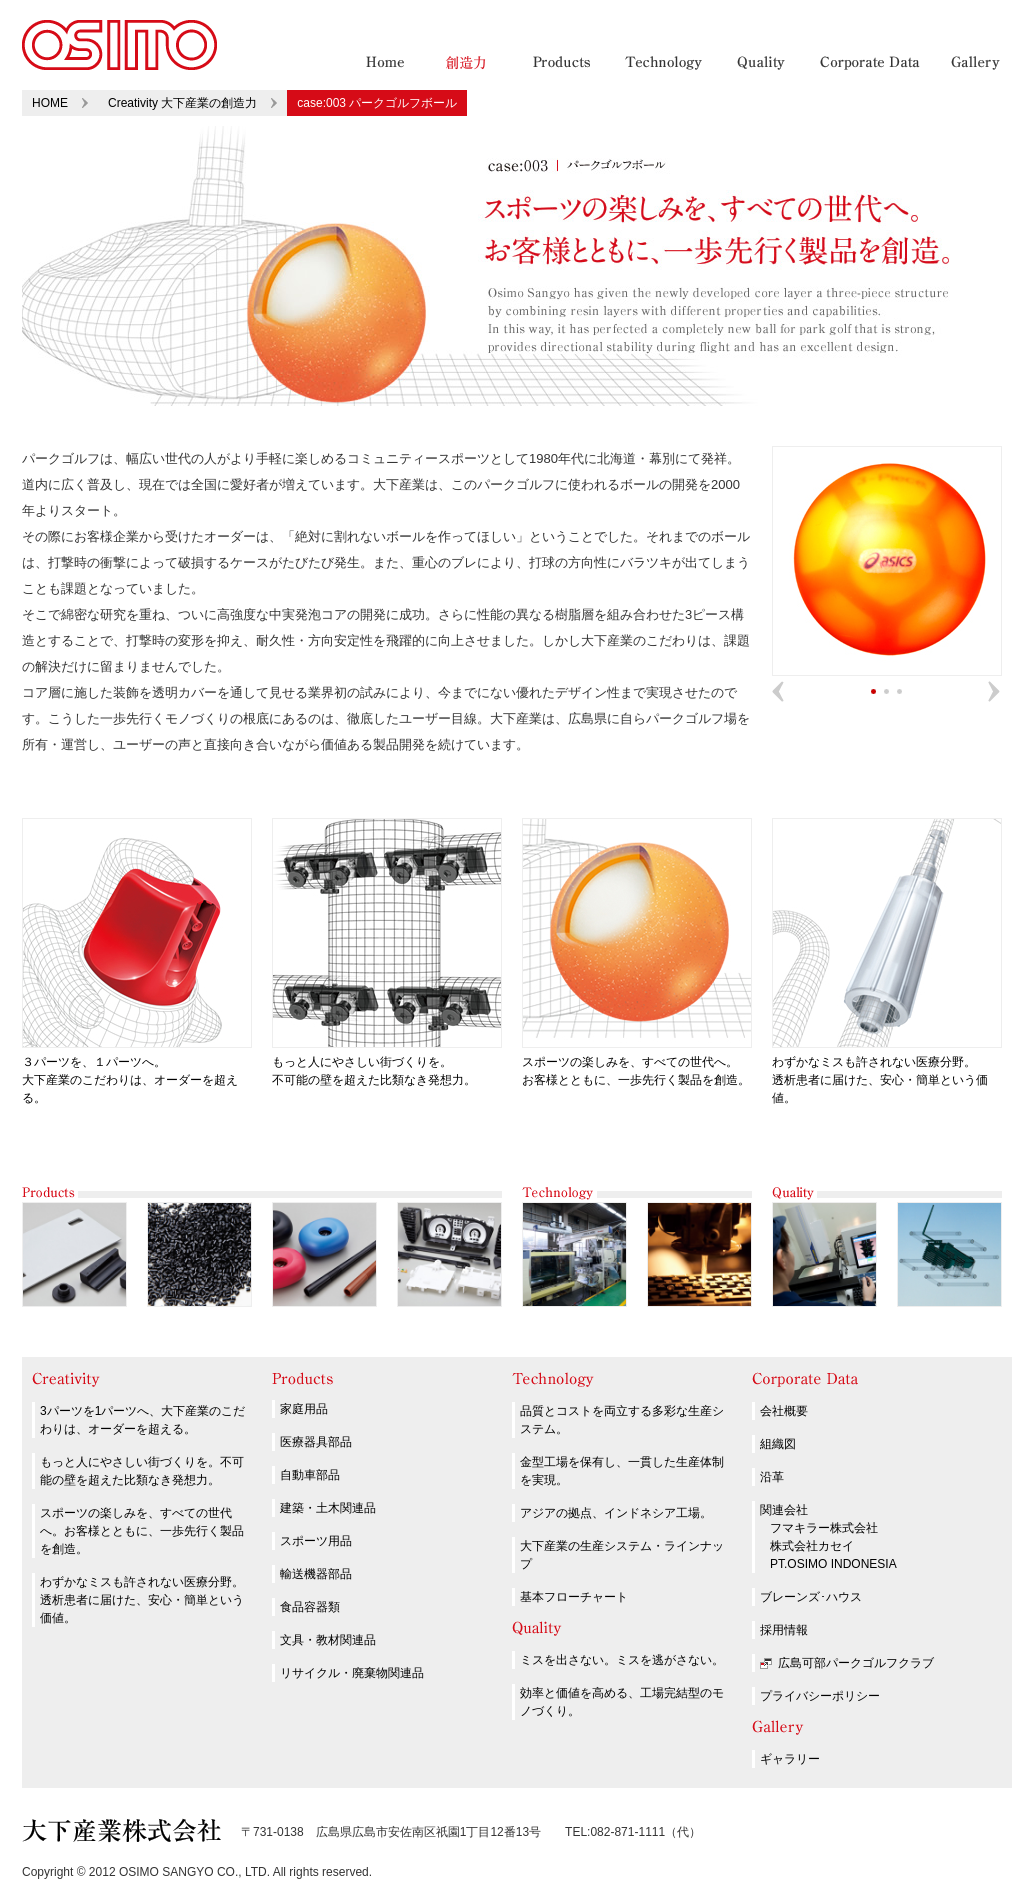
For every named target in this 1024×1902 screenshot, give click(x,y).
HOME (50, 103)
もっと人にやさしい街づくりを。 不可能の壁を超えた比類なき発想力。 (387, 1062)
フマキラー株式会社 (824, 1528)
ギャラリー (790, 1759)
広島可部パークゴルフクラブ (856, 1663)
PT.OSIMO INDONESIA (833, 1564)
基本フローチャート (574, 1597)
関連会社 (784, 1510)
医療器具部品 (316, 1442)
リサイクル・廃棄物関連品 (352, 1673)
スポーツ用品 (316, 1541)
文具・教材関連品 (328, 1640)
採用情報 (784, 1630)
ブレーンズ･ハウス (811, 1597)
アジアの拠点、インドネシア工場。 (616, 1513)
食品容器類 (310, 1607)
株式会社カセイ (812, 1546)
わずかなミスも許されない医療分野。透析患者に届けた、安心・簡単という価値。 (142, 1600)
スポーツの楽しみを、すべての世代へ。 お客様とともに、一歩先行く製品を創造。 (637, 1062)
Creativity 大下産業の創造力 (182, 103)
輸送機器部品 (316, 1574)
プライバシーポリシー (820, 1696)
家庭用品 (304, 1409)
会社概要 (784, 1411)
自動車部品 (310, 1475)
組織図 (778, 1444)
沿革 (772, 1477)
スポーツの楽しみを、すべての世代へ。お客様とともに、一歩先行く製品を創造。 (142, 1531)
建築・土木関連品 (328, 1508)
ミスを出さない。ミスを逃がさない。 (622, 1660)
